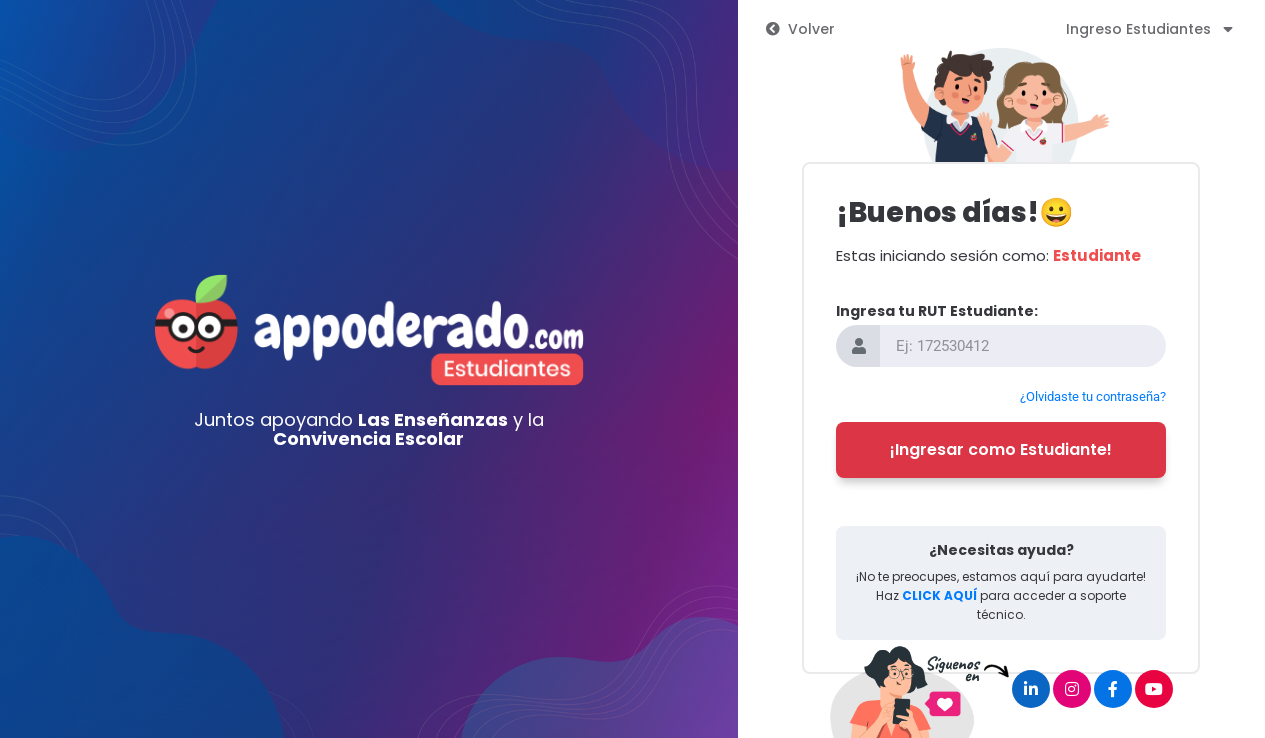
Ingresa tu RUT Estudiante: (937, 311)
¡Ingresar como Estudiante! (1001, 449)
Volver (800, 29)
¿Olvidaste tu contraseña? (1093, 396)
